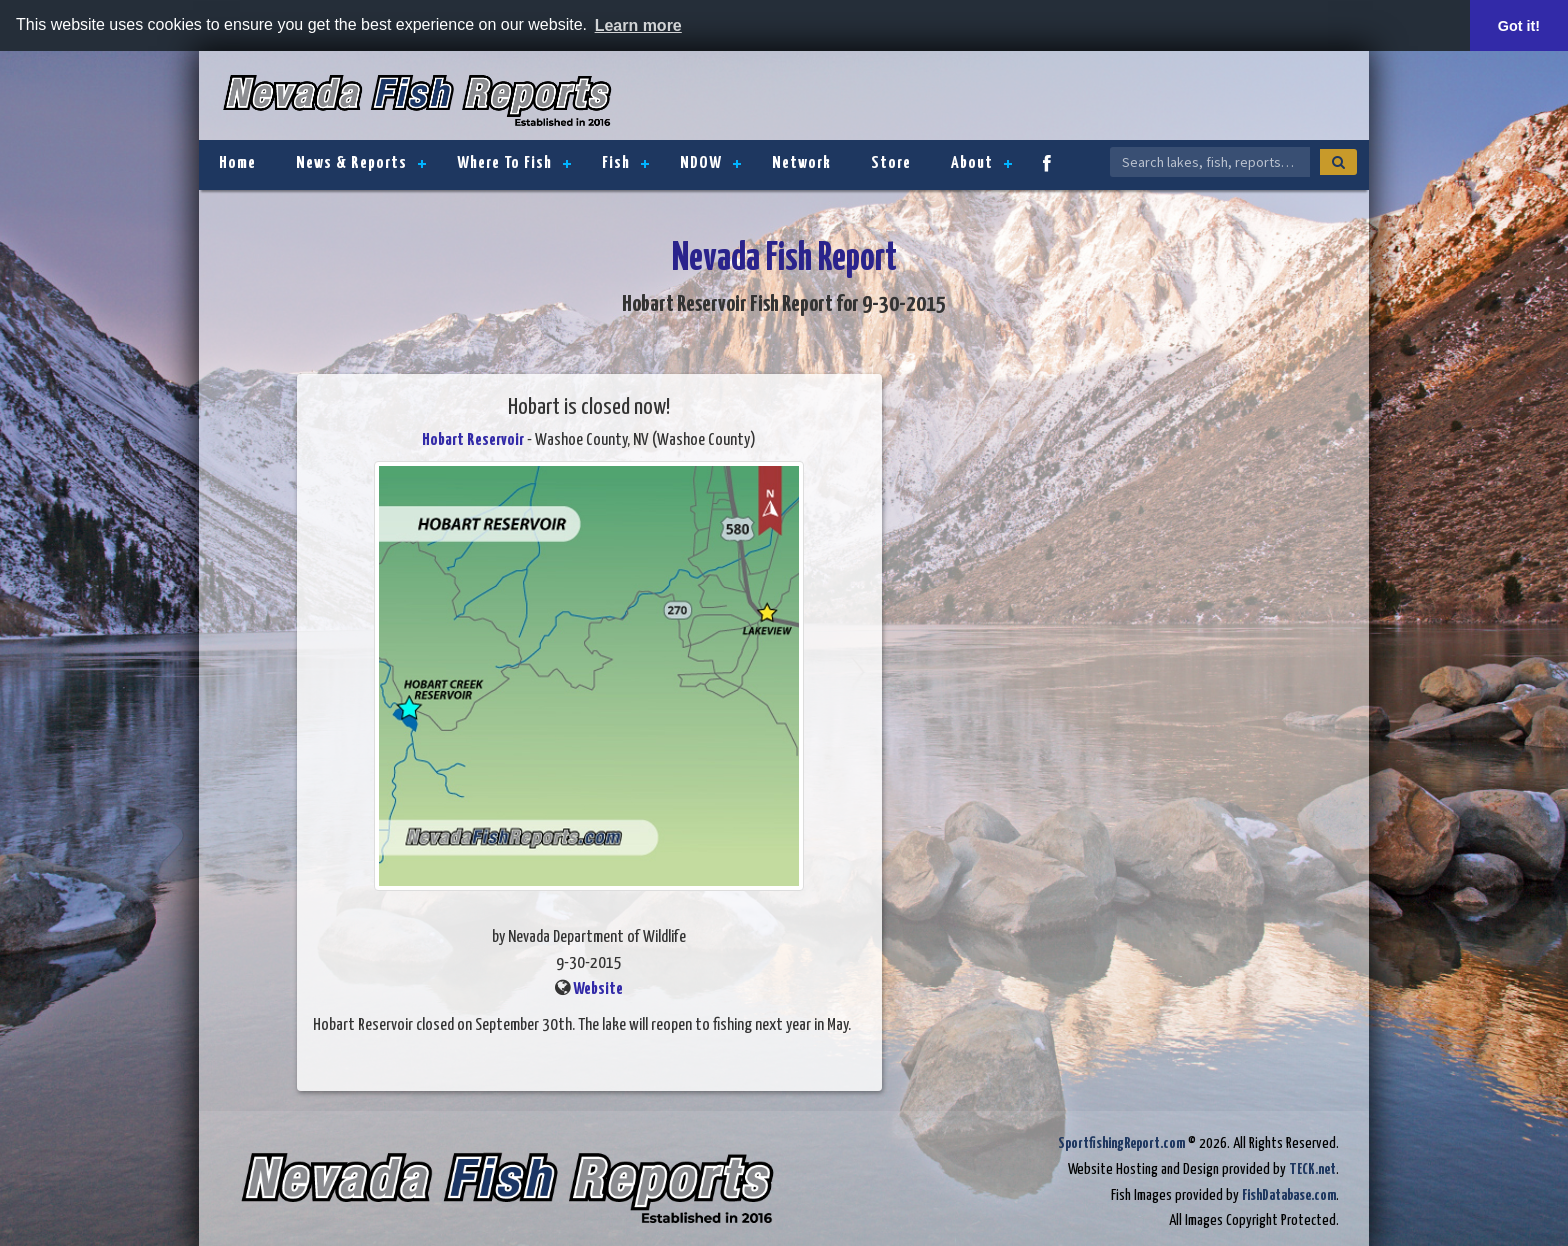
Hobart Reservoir (473, 440)
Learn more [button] (638, 25)
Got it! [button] (1519, 26)
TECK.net (1312, 1169)
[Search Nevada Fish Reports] (1210, 162)
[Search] (1338, 162)
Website (598, 989)
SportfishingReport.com (1121, 1143)
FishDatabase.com (1289, 1195)
